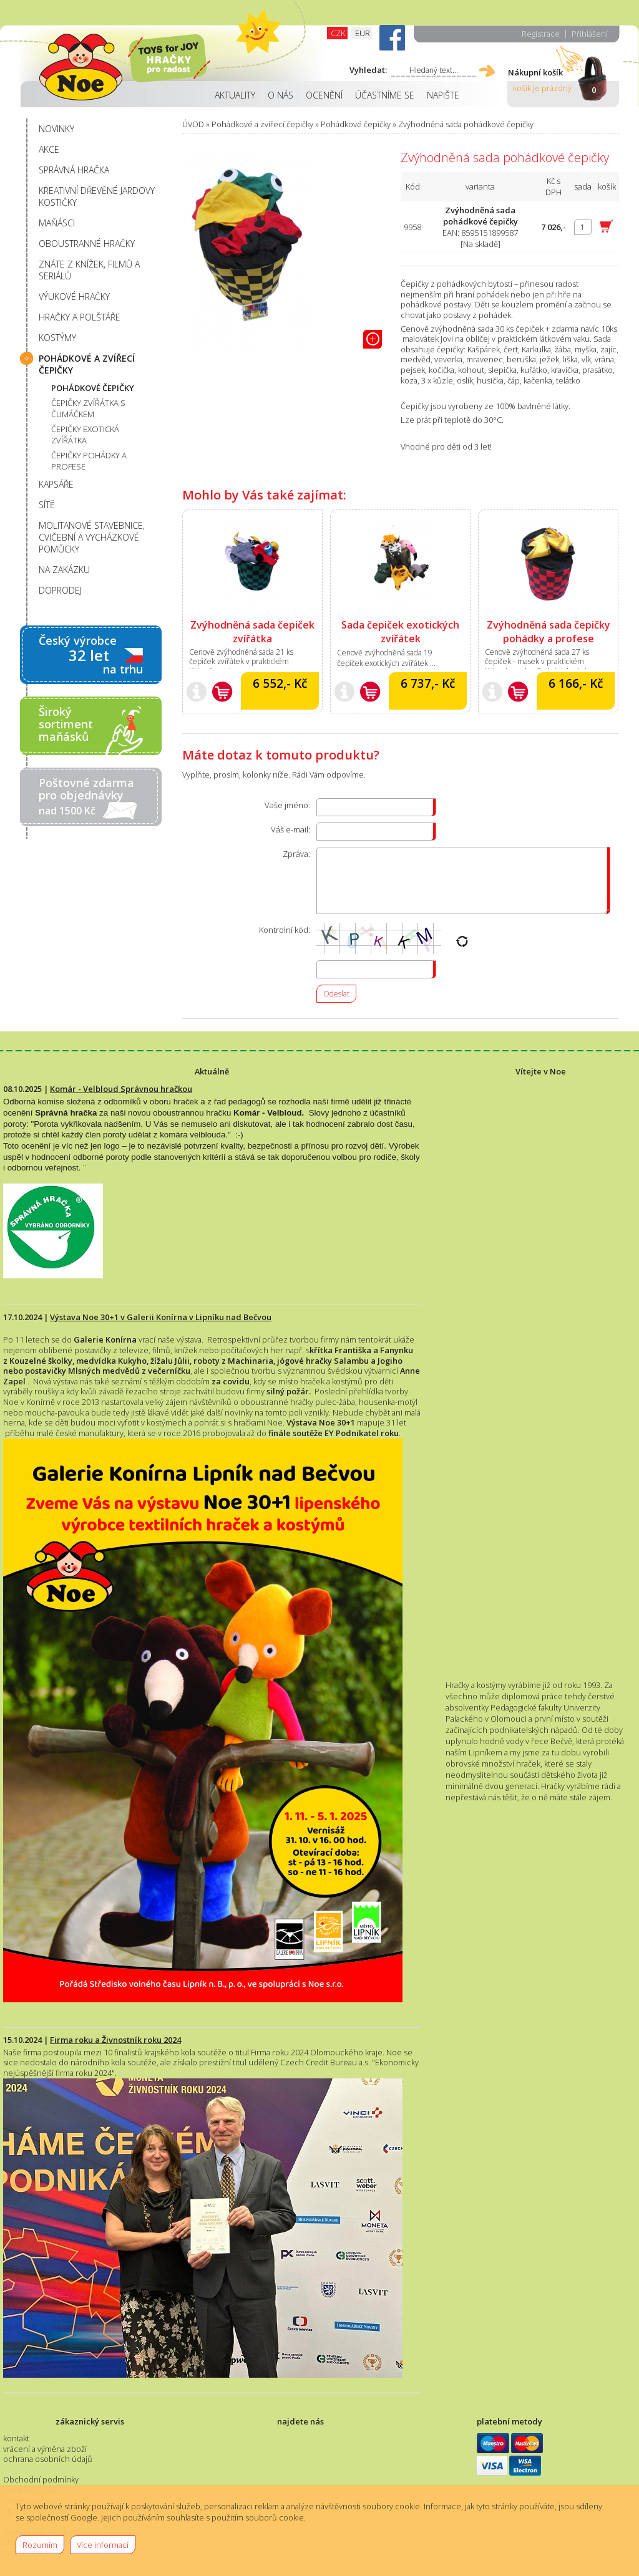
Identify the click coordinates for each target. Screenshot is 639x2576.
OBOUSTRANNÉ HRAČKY (87, 243)
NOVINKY (56, 129)
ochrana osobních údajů (47, 2458)
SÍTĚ (47, 505)
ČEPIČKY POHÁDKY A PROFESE (89, 461)
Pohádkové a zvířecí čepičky (262, 124)
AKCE (49, 149)
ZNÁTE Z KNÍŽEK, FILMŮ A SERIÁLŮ (89, 270)
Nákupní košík (535, 72)
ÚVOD (193, 124)
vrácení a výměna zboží (45, 2448)
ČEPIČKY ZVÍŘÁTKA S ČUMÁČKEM (88, 408)
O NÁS (280, 95)
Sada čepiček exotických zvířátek (400, 631)
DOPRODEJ (60, 590)
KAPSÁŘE (56, 484)
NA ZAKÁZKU (64, 570)
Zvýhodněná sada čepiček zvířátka (252, 631)
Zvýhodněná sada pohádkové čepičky (466, 124)
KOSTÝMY (57, 338)
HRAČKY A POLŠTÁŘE (79, 317)
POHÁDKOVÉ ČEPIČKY (92, 387)
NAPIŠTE (443, 95)
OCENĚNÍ (324, 95)
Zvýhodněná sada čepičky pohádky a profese (548, 631)
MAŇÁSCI (57, 223)
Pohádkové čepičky (356, 124)
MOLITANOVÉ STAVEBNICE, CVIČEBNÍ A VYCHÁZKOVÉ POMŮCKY (92, 537)
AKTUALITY (235, 95)
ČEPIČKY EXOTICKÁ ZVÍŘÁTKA (85, 434)
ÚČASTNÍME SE (384, 95)
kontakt (16, 2438)
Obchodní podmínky (41, 2479)
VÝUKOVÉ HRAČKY (74, 296)
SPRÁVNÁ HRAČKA (74, 170)
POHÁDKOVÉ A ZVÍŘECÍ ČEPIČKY (87, 364)
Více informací (103, 2544)
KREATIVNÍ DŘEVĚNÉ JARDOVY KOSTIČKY (97, 196)
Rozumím (39, 2544)
